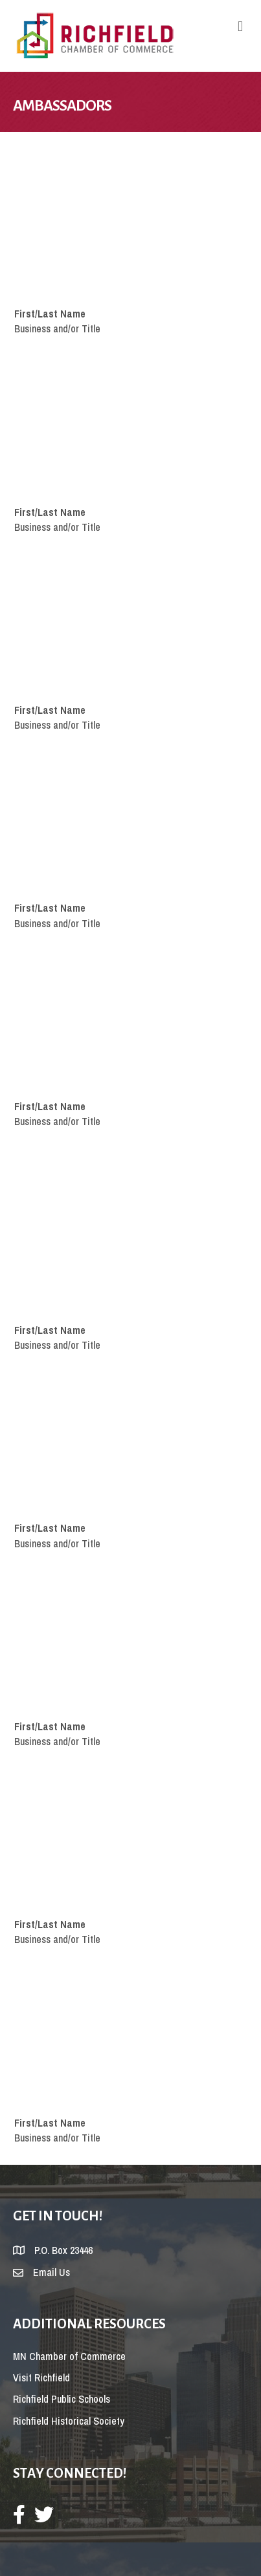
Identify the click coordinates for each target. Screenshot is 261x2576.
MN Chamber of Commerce (69, 2356)
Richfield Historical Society (68, 2421)
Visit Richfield (41, 2377)
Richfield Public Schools (61, 2399)
